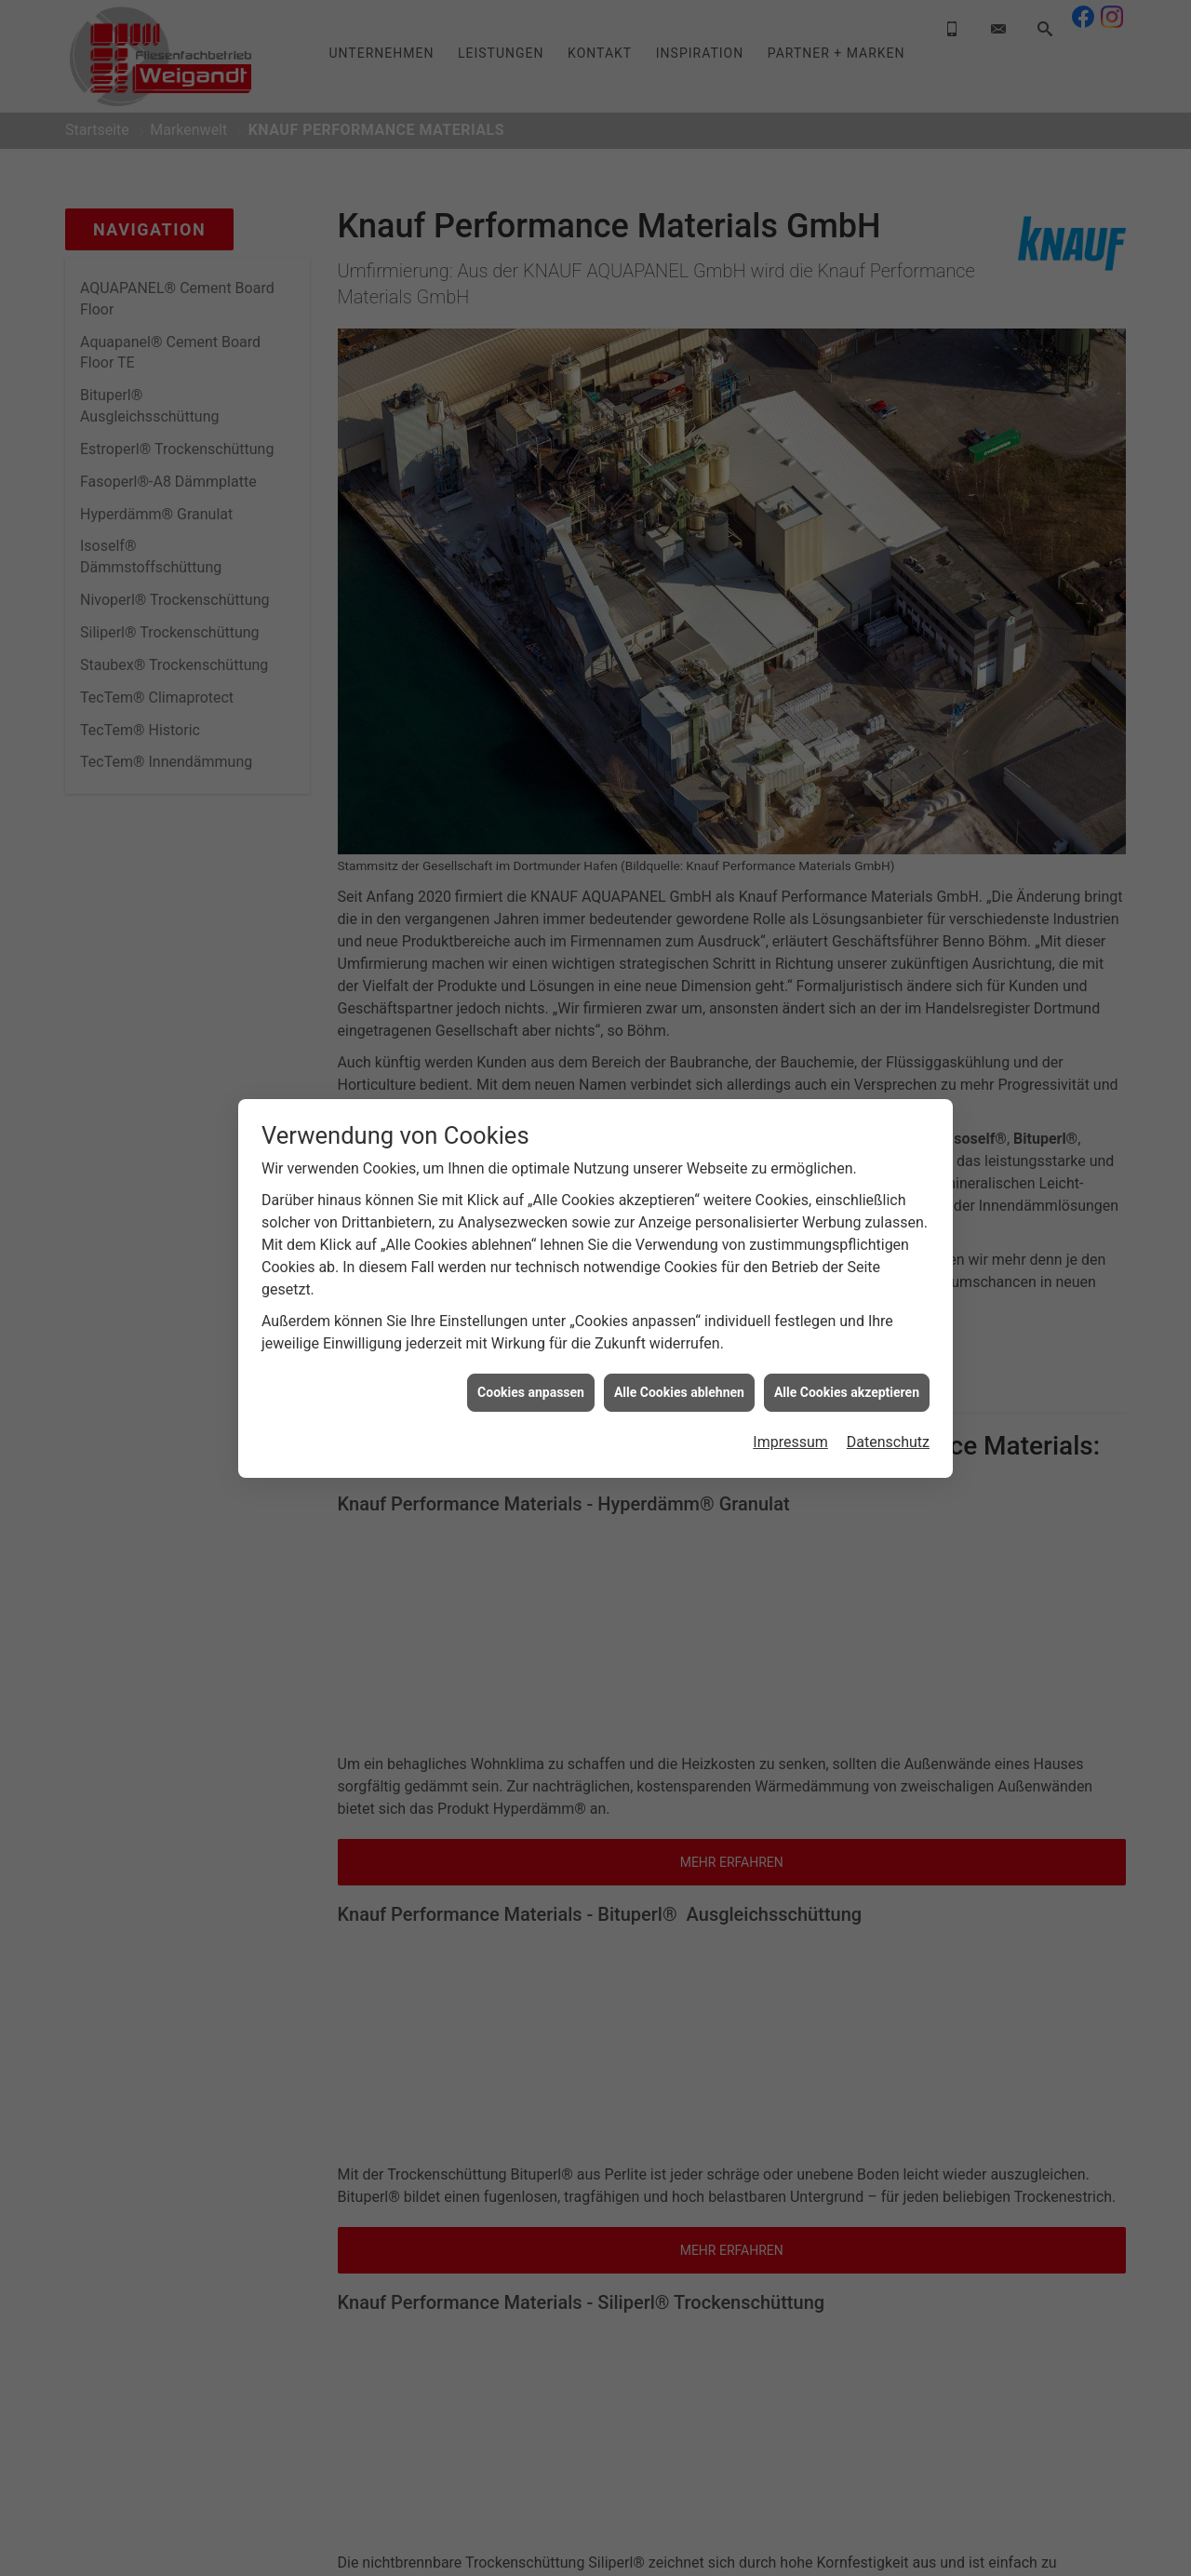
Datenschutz (888, 1370)
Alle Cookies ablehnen (679, 1320)
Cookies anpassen (530, 1320)
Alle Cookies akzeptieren (846, 1320)
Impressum (790, 1370)
